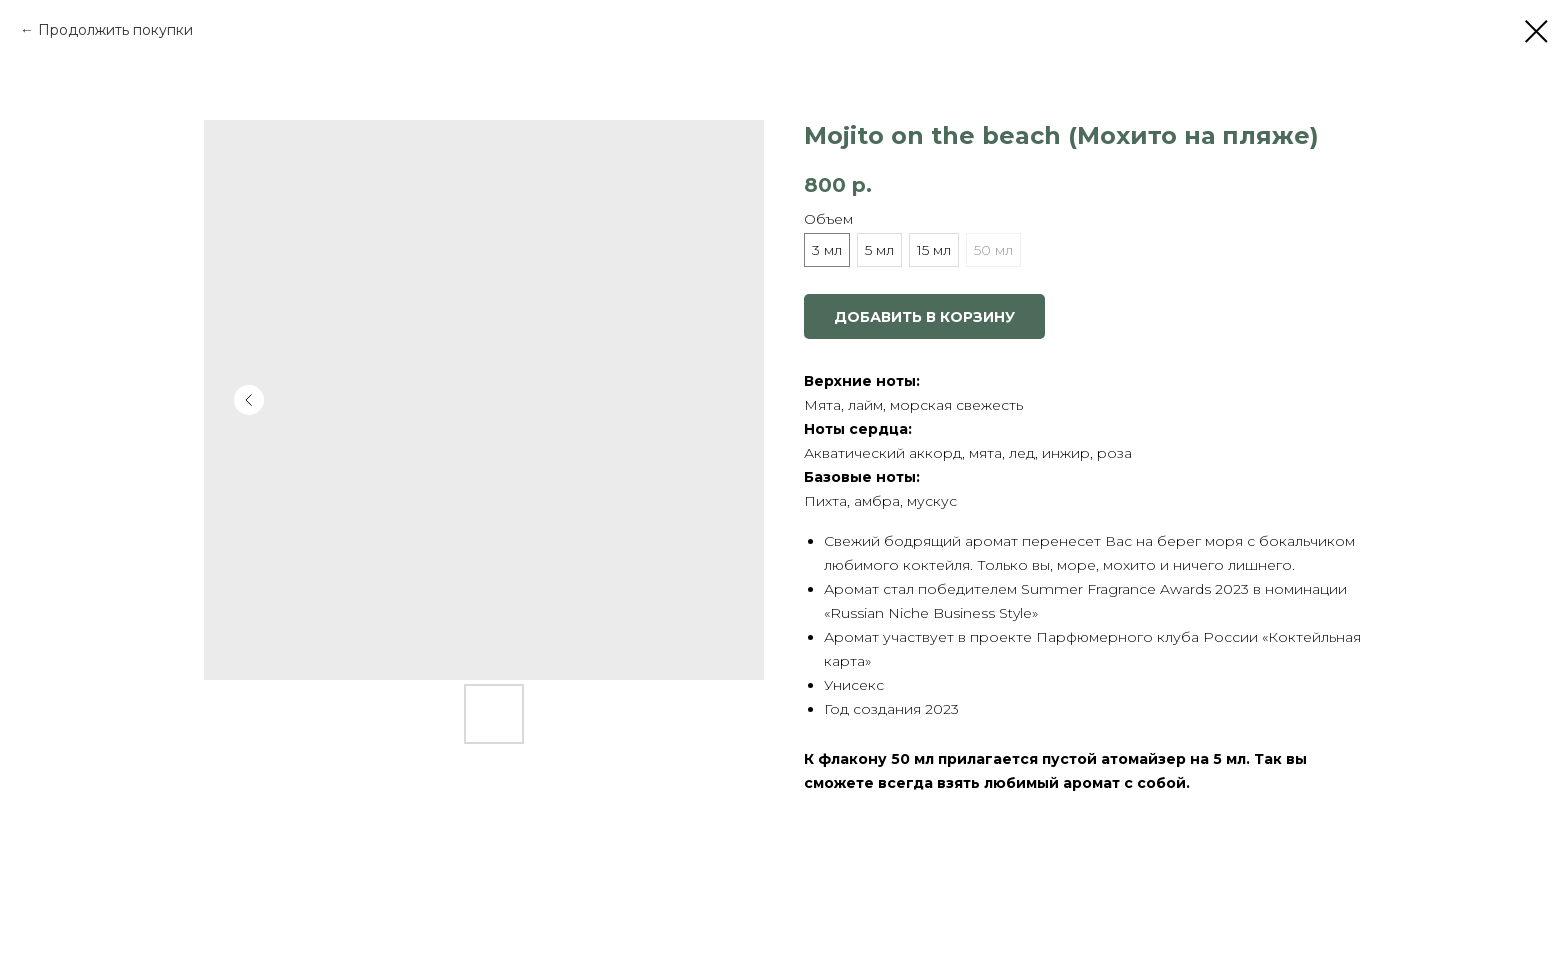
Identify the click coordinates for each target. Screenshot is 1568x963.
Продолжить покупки (115, 30)
